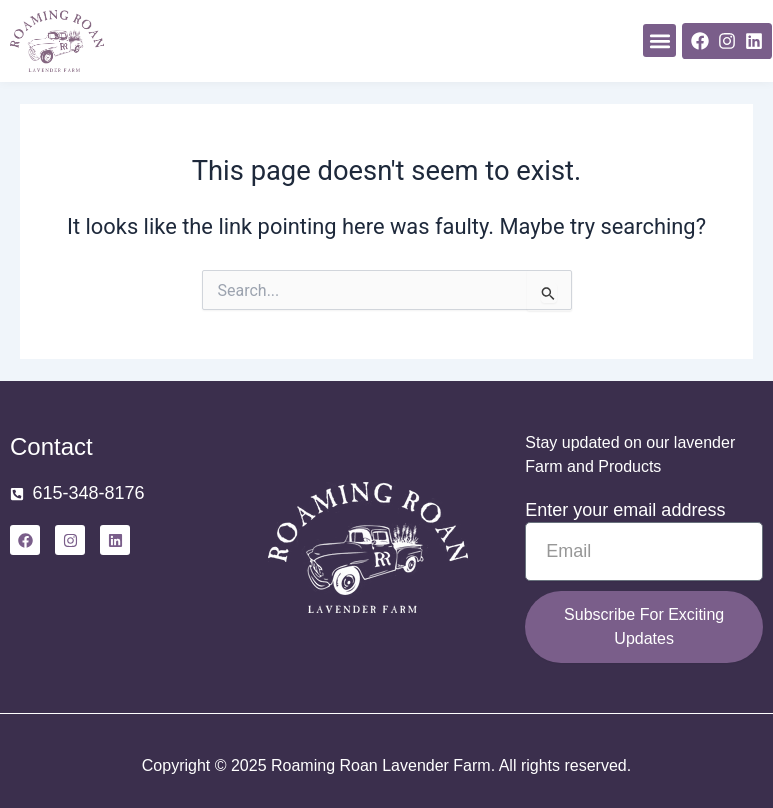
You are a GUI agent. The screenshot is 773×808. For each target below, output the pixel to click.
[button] (659, 40)
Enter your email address (625, 510)
